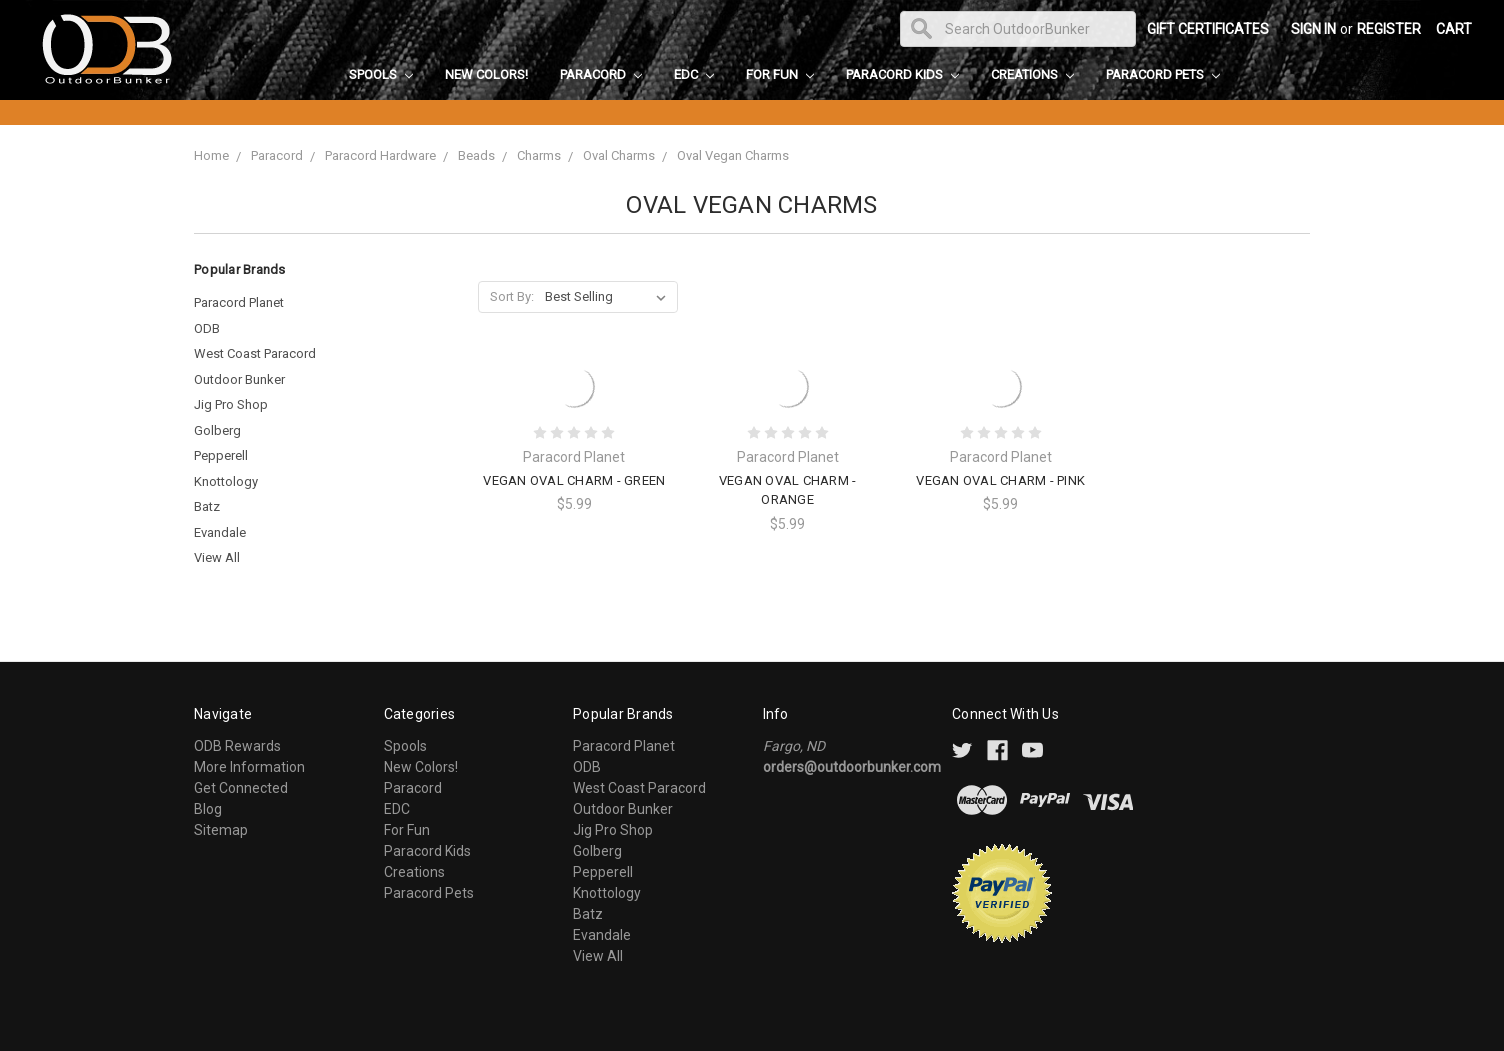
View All (217, 557)
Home (211, 155)
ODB (207, 328)
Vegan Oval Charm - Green (574, 480)
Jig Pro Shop (231, 404)
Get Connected (241, 788)
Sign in (1313, 29)
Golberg (217, 430)
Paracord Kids (902, 74)
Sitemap (221, 830)
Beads (476, 155)
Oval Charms (619, 155)
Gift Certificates (1208, 29)
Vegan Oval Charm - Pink (1000, 480)
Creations (1032, 74)
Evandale (220, 532)
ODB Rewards (237, 746)
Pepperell (221, 455)
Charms (539, 155)
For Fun (780, 74)
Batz (207, 506)
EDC (694, 74)
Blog (208, 809)
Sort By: (512, 296)
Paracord (601, 74)
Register (1389, 29)
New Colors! (486, 74)
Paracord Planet (239, 302)
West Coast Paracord (255, 353)
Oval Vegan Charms (733, 155)
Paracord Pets (1163, 74)
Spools (381, 74)
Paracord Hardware (380, 155)
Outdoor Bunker (239, 379)
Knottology (226, 481)
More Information (249, 767)
